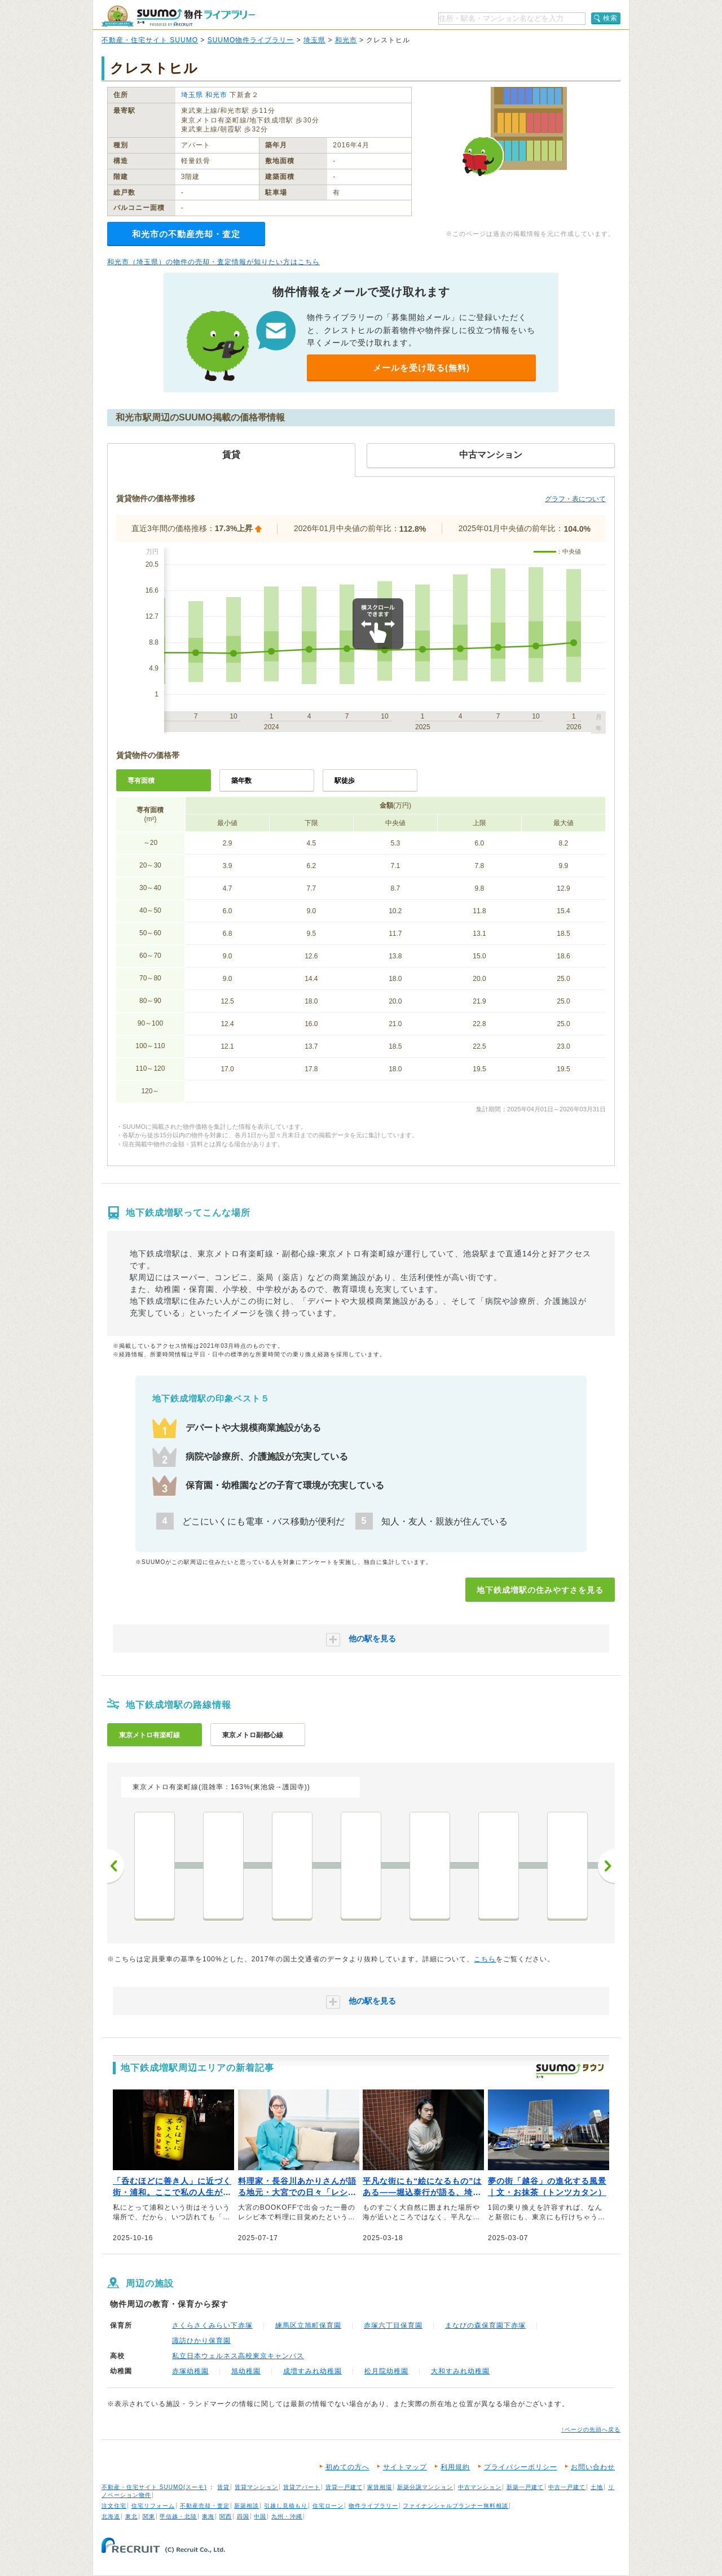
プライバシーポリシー (520, 2467)
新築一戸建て (525, 2487)
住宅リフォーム (153, 2506)
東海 (208, 2516)
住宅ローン (328, 2506)
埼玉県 (314, 40)
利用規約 (455, 2467)
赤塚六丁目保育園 (393, 2325)
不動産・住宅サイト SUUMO (150, 40)
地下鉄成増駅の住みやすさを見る (540, 1589)
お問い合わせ (593, 2467)
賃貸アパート (301, 2487)
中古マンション (479, 2487)
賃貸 (223, 2487)
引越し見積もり (285, 2506)
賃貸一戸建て (344, 2487)
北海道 (111, 2516)
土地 (597, 2487)
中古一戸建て (566, 2487)
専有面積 (141, 781)
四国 (243, 2516)
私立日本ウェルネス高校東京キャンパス (238, 2356)
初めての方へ (347, 2467)
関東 (149, 2516)
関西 (225, 2516)
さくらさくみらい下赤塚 (212, 2325)
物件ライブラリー (373, 2506)
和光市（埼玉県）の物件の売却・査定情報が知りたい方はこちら (213, 262)
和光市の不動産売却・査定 (186, 234)
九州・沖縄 (286, 2516)
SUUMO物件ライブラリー (251, 40)
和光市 (346, 40)
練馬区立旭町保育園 (308, 2325)
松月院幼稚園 (386, 2371)
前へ (115, 1865)
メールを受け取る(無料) (421, 368)
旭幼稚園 (246, 2371)
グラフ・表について (575, 499)
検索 (610, 18)
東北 (131, 2516)
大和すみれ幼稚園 (460, 2371)
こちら (485, 1959)
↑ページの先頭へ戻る (590, 2429)
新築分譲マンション (425, 2487)
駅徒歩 (344, 781)
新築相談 (246, 2506)
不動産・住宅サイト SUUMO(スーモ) (154, 2487)
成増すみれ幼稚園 (312, 2371)
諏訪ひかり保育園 (201, 2341)
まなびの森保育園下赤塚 (485, 2325)
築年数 (241, 781)
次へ (606, 1865)
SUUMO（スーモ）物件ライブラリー (178, 16)
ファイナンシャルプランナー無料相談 (455, 2506)
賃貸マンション (256, 2487)
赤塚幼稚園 (190, 2371)
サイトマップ (405, 2467)
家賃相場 (379, 2487)
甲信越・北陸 (178, 2516)
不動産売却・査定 (205, 2506)
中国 (260, 2516)
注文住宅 (114, 2506)
